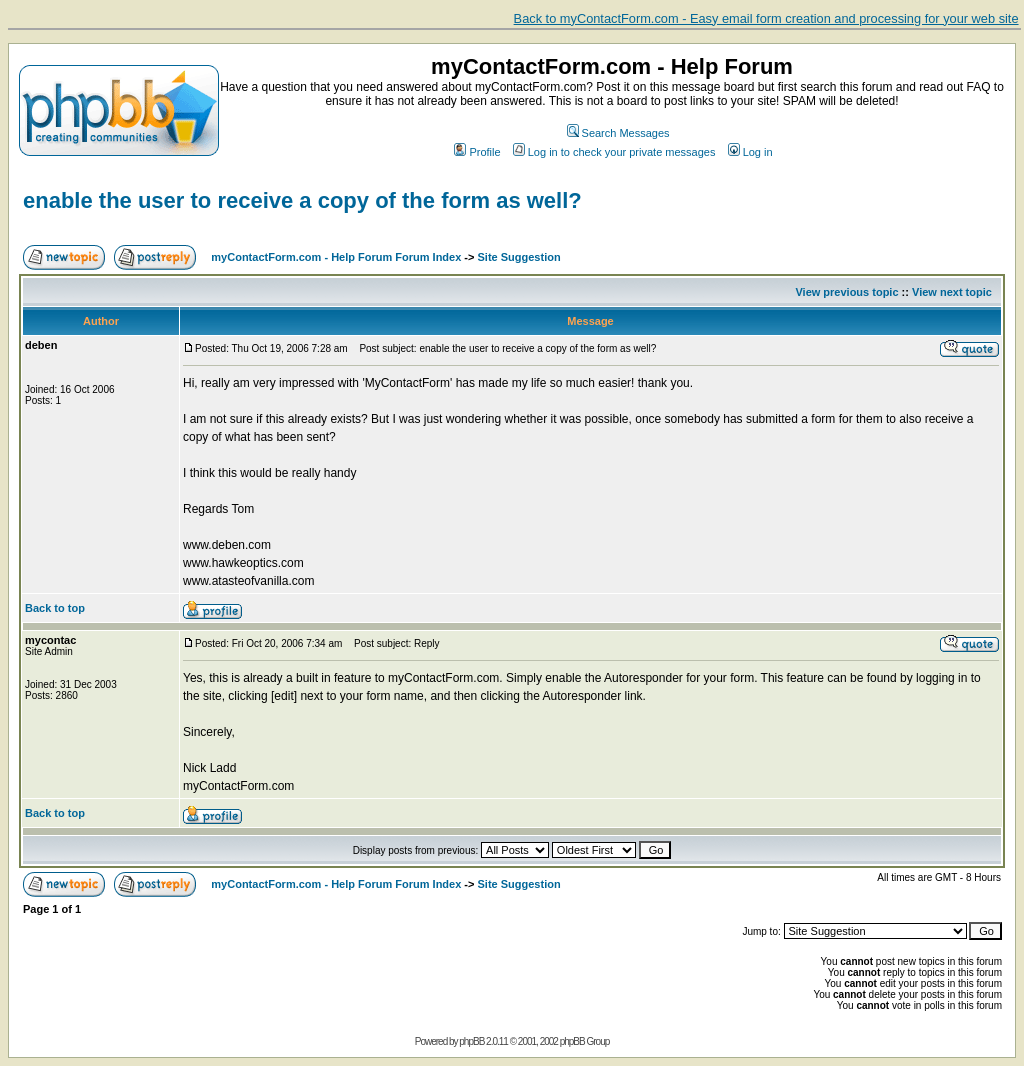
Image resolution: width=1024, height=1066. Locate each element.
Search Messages (618, 133)
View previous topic (846, 292)
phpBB (471, 1041)
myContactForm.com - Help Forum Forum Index (336, 257)
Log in (750, 152)
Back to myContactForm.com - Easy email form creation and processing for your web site (766, 18)
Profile (477, 152)
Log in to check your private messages (614, 152)
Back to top (55, 608)
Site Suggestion (519, 257)
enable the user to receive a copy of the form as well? (302, 200)
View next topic (952, 292)
